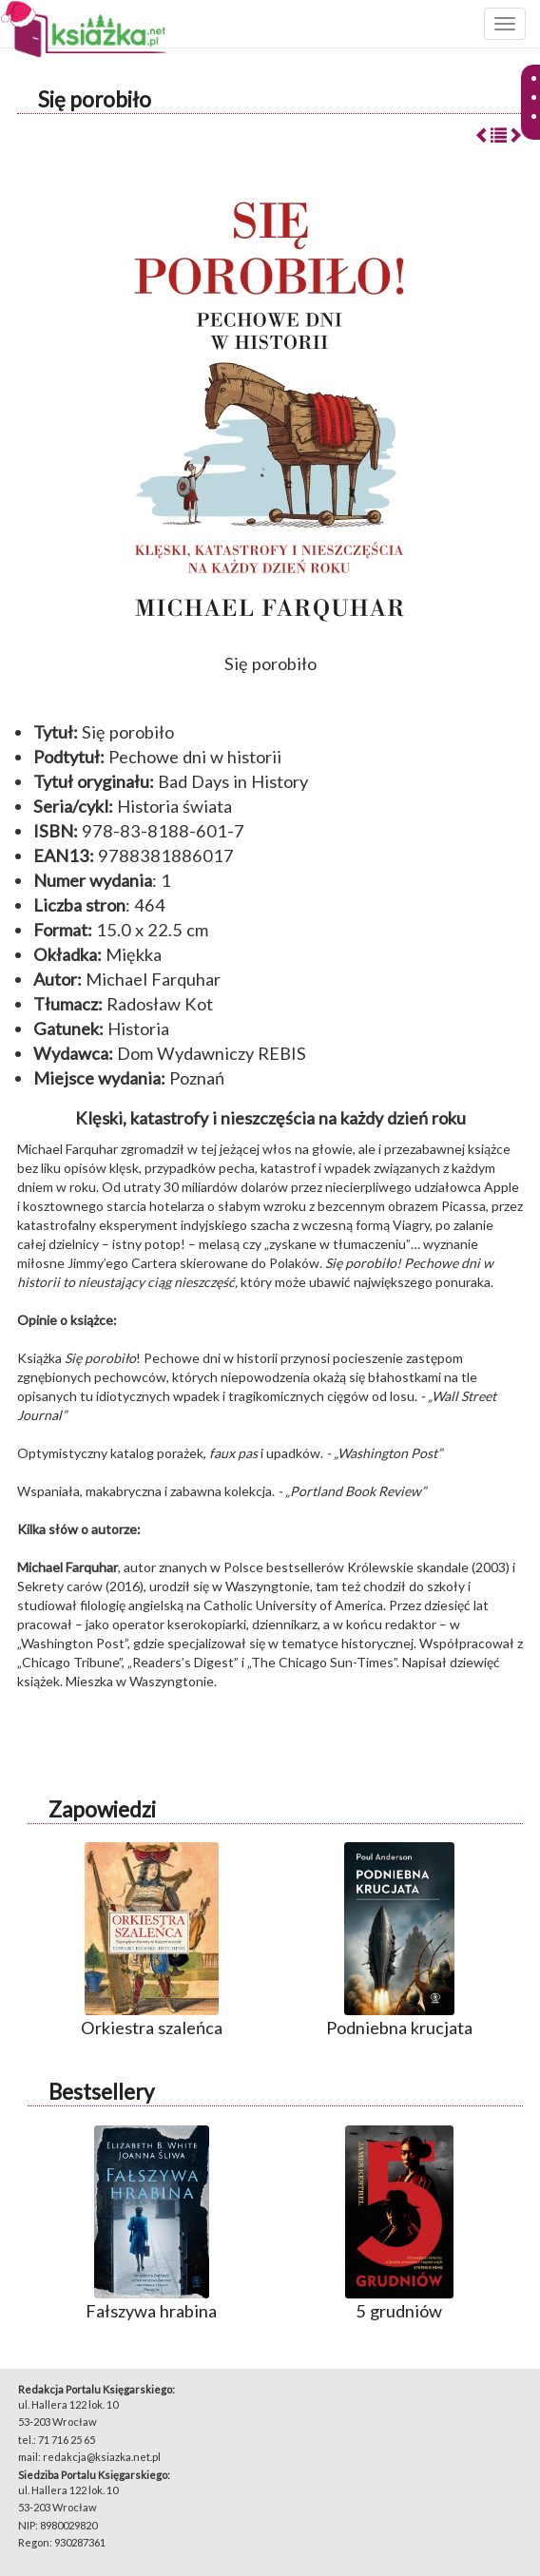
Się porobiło (94, 99)
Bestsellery (101, 2092)
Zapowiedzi (102, 1809)
